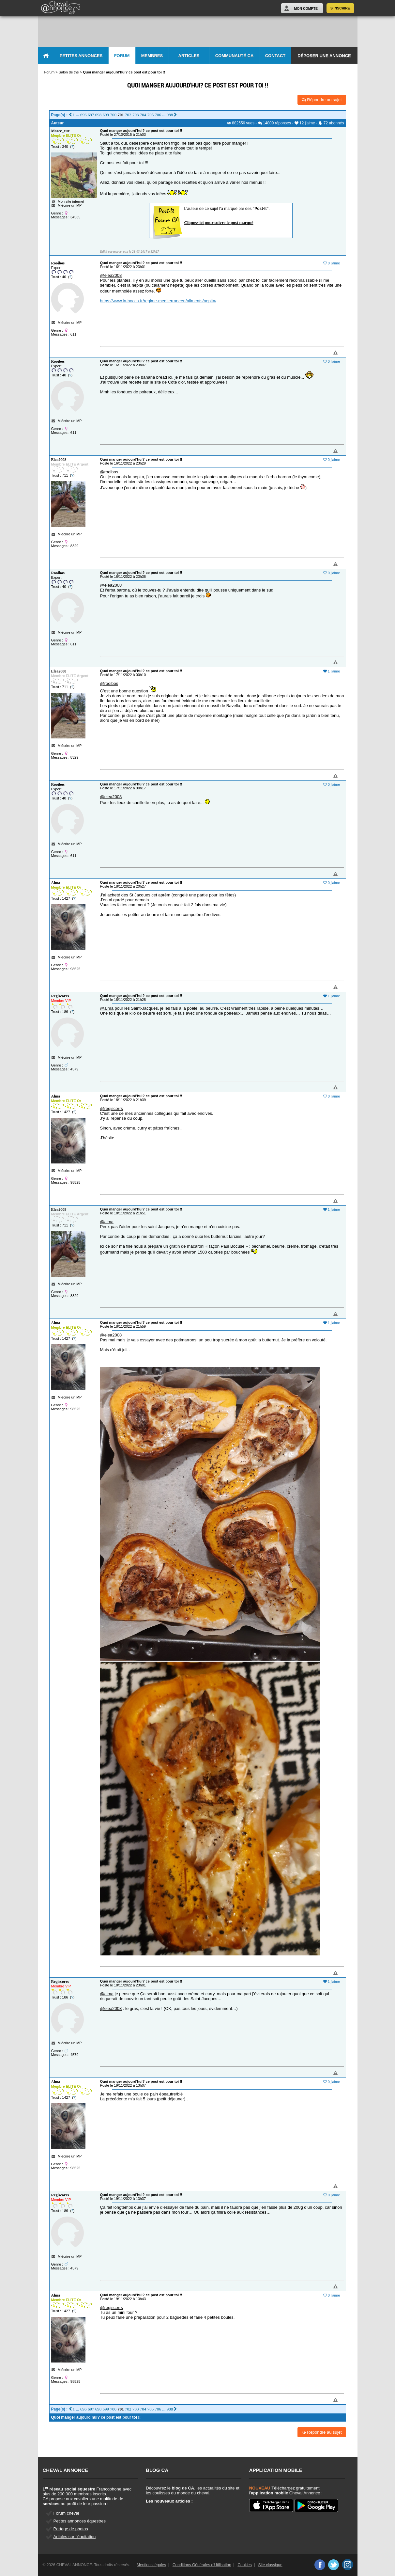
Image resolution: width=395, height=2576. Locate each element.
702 (128, 114)
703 (135, 114)
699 (106, 114)
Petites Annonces (81, 55)
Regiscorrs (60, 996)
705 (150, 114)
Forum (122, 55)
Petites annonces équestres (79, 2521)
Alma (55, 882)
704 (143, 114)
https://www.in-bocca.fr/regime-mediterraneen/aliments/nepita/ (158, 300)
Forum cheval (66, 2513)
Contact (275, 55)
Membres (152, 55)
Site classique (270, 2565)
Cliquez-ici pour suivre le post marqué (218, 222)
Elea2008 (59, 459)
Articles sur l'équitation (74, 2536)
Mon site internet (67, 201)
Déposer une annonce (324, 55)
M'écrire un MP (70, 205)
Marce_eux (60, 131)
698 (98, 114)
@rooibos (109, 471)
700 (113, 114)
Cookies (244, 2565)
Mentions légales (151, 2565)
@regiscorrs (111, 1108)
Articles (189, 55)
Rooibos (58, 263)
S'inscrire (340, 8)
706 (158, 114)
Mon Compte (306, 8)
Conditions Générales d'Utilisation (202, 2565)
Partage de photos (70, 2528)
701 (120, 114)
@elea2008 (111, 275)
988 (170, 114)
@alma (107, 1008)
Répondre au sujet (322, 99)
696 (83, 114)
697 (91, 114)
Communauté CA (234, 55)
